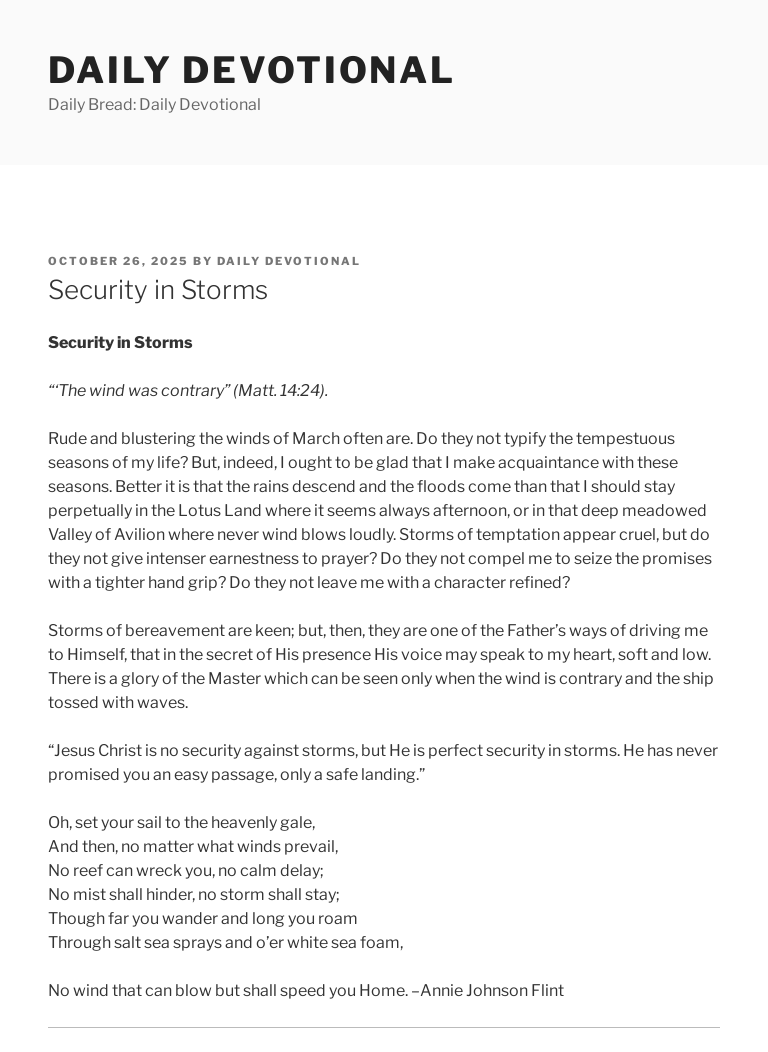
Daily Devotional (252, 70)
